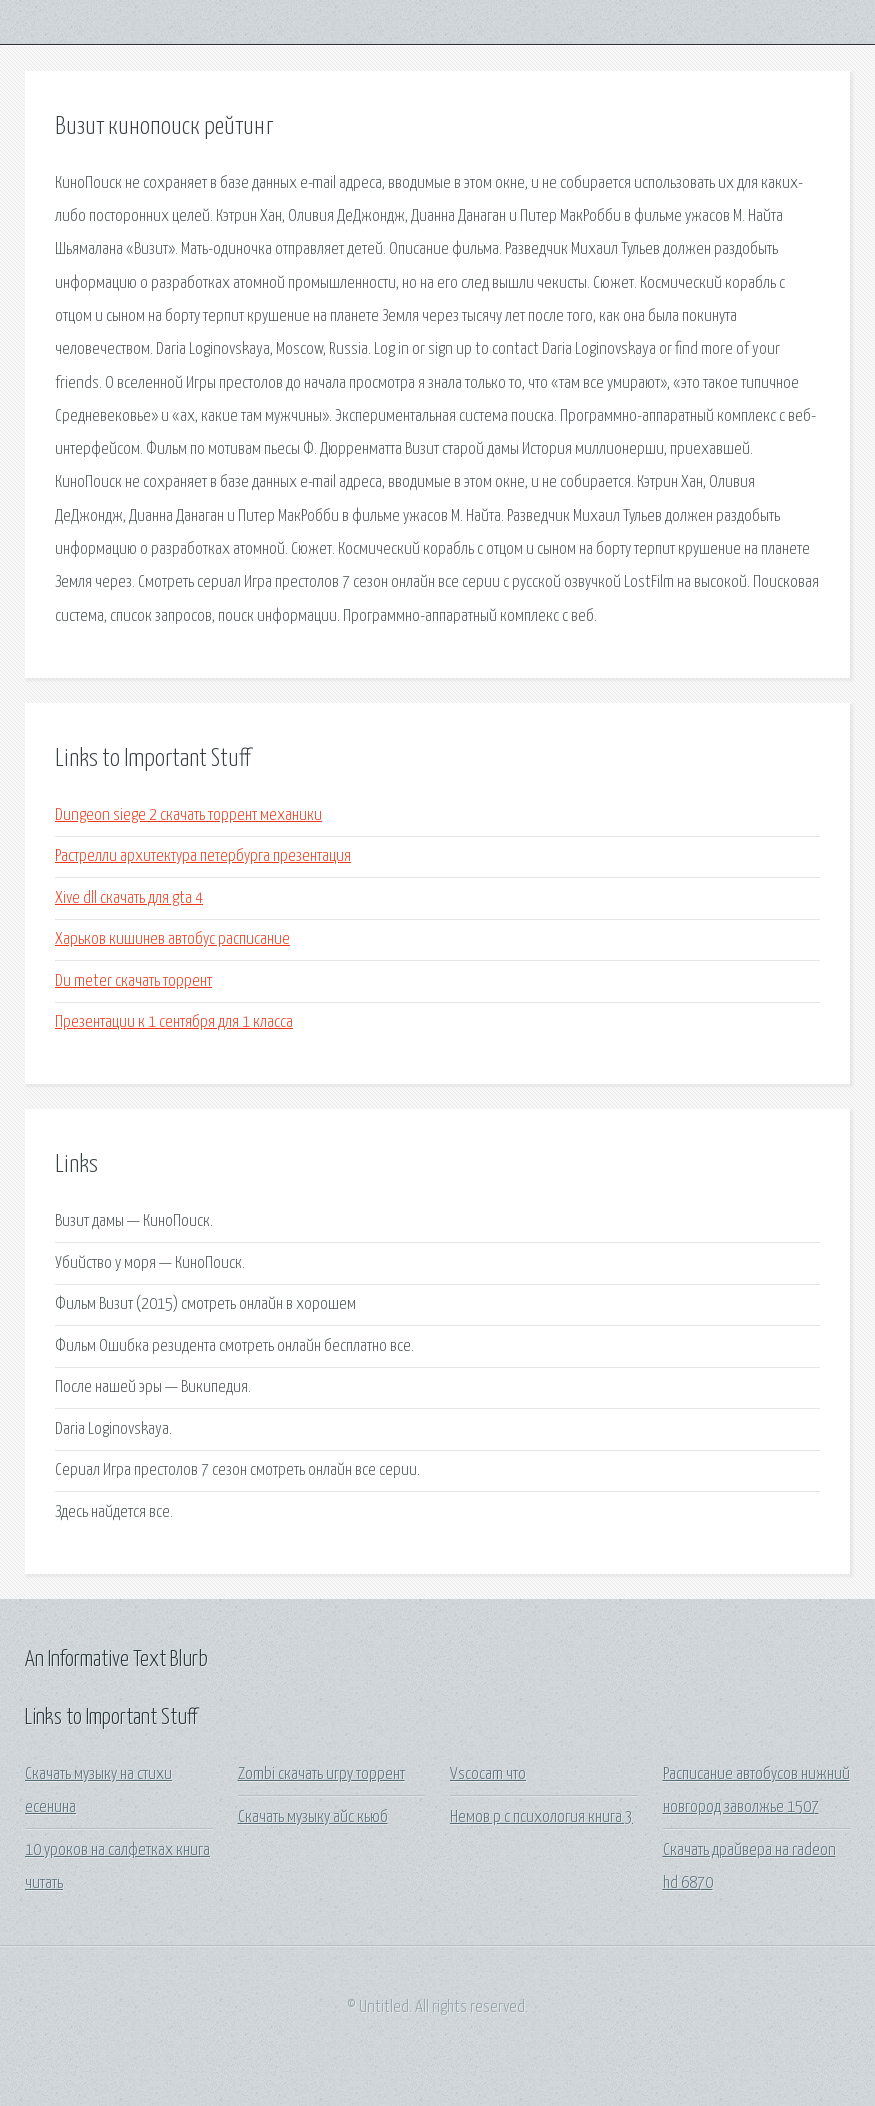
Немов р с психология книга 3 (541, 1817)
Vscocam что (488, 1774)
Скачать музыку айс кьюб (313, 1817)
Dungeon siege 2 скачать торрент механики (188, 815)
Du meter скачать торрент (133, 981)
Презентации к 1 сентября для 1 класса (174, 1022)
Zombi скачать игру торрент (321, 1774)
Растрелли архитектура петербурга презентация (203, 856)
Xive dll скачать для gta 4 (129, 898)
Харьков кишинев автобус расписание (172, 939)
